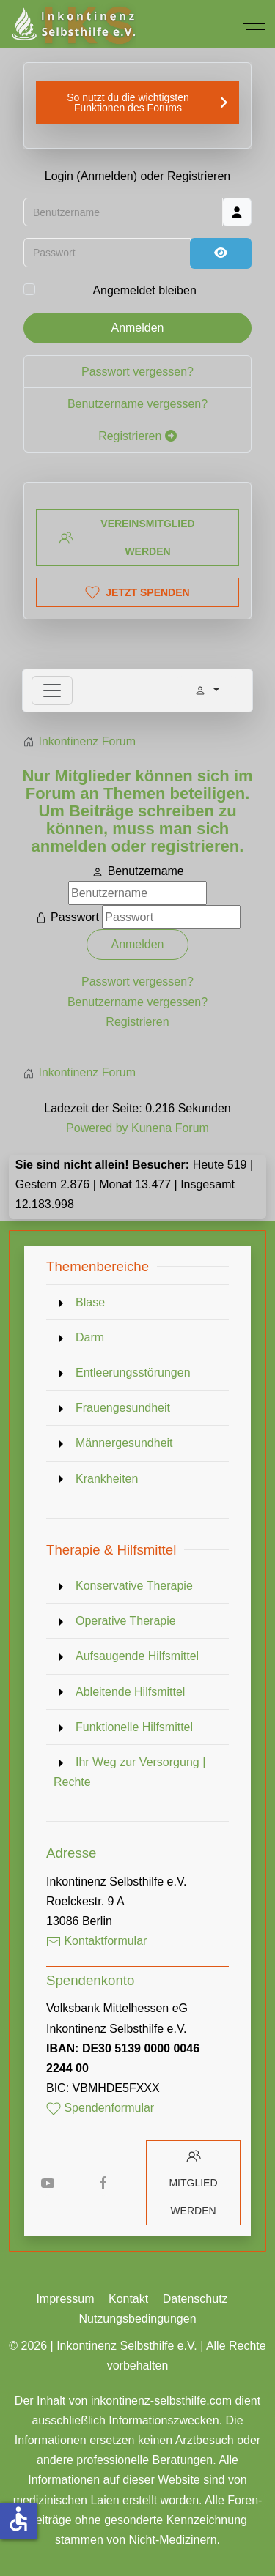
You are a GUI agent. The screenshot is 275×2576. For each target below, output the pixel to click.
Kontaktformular (96, 1941)
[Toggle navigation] (52, 690)
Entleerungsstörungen (133, 1372)
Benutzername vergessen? (137, 404)
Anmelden (137, 327)
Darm (90, 1337)
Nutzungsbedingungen (137, 2318)
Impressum (65, 2299)
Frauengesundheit (123, 1407)
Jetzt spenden (137, 592)
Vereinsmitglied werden (127, 537)
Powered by (97, 1128)
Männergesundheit (124, 1443)
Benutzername (146, 871)
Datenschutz (195, 2299)
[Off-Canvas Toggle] (254, 23)
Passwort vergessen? (137, 371)
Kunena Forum (170, 1128)
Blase (90, 1302)
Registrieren (137, 436)
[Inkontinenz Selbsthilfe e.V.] (72, 24)
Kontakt (128, 2299)
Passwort (75, 917)
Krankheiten (107, 1479)
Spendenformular (100, 2108)
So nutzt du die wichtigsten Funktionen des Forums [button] (128, 102)
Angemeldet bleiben (144, 290)
